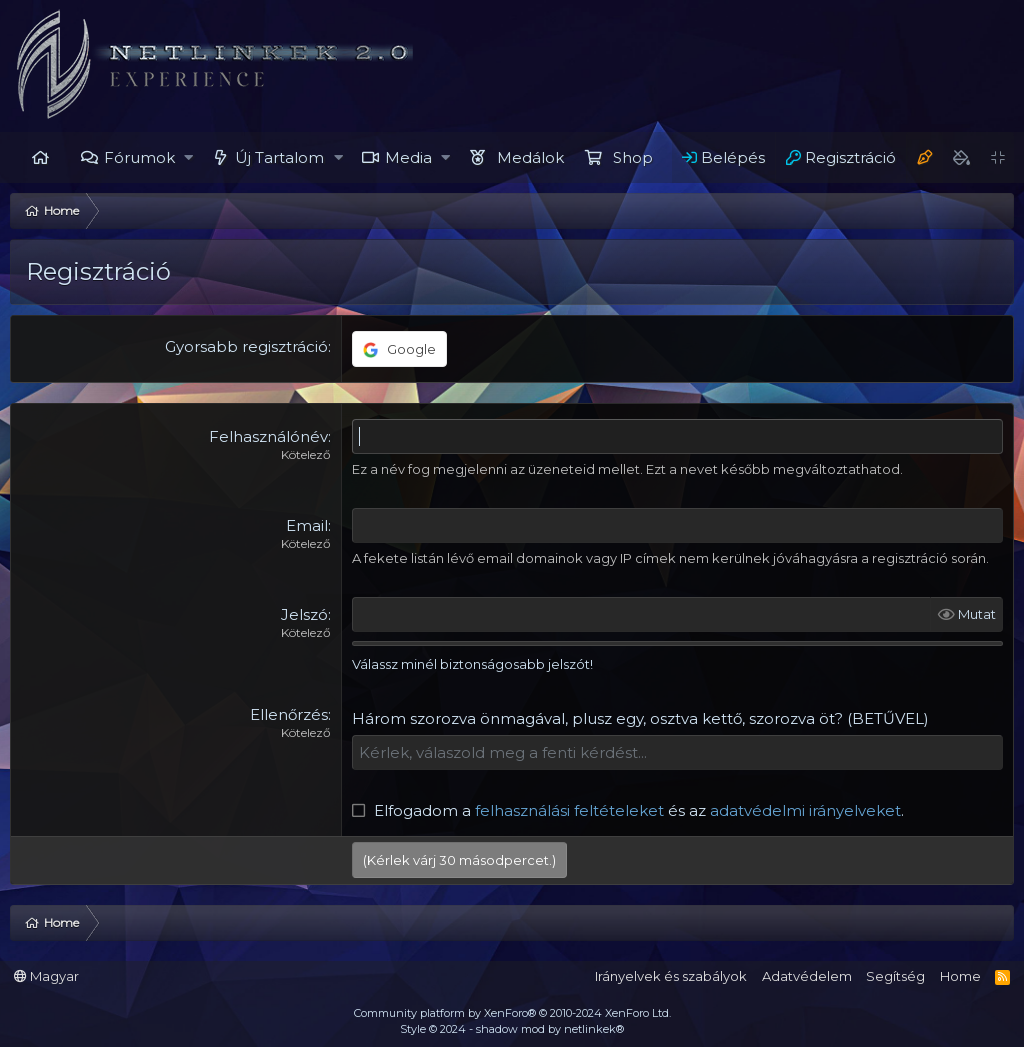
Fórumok (139, 157)
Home (40, 157)
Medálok (530, 157)
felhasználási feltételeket (569, 810)
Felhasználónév (268, 436)
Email (307, 525)
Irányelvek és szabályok (671, 976)
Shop (633, 157)
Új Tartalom (279, 157)
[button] (189, 157)
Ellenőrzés (289, 714)
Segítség (895, 976)
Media (408, 157)
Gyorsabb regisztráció (246, 346)
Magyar (46, 976)
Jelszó (304, 614)
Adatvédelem (807, 976)
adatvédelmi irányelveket (805, 810)
